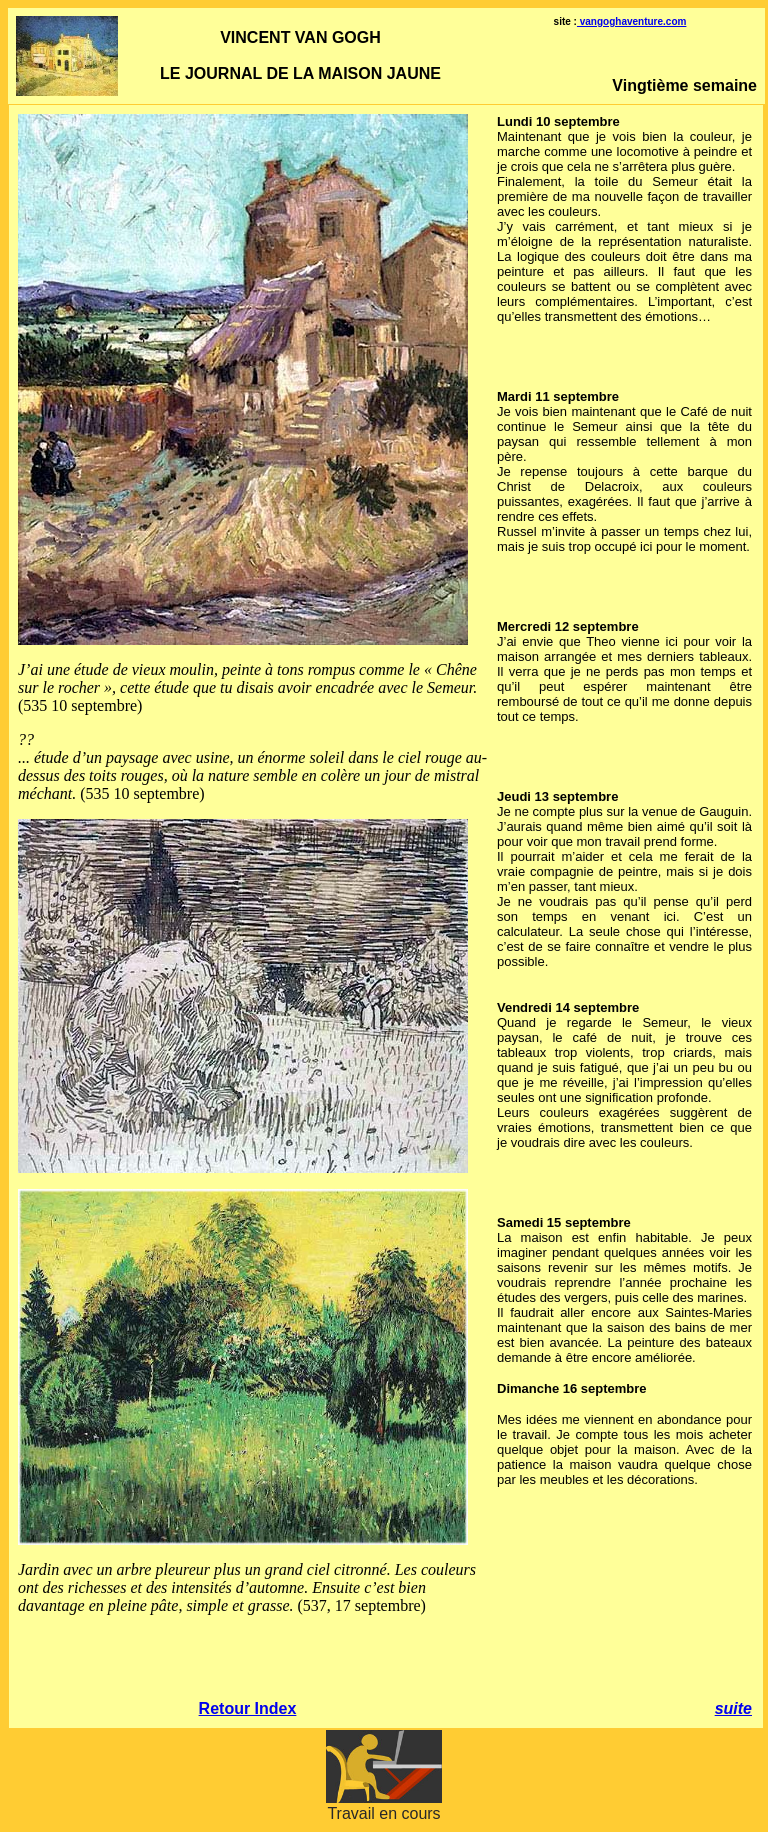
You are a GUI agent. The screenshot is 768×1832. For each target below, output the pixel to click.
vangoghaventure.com (631, 21)
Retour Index (248, 1708)
